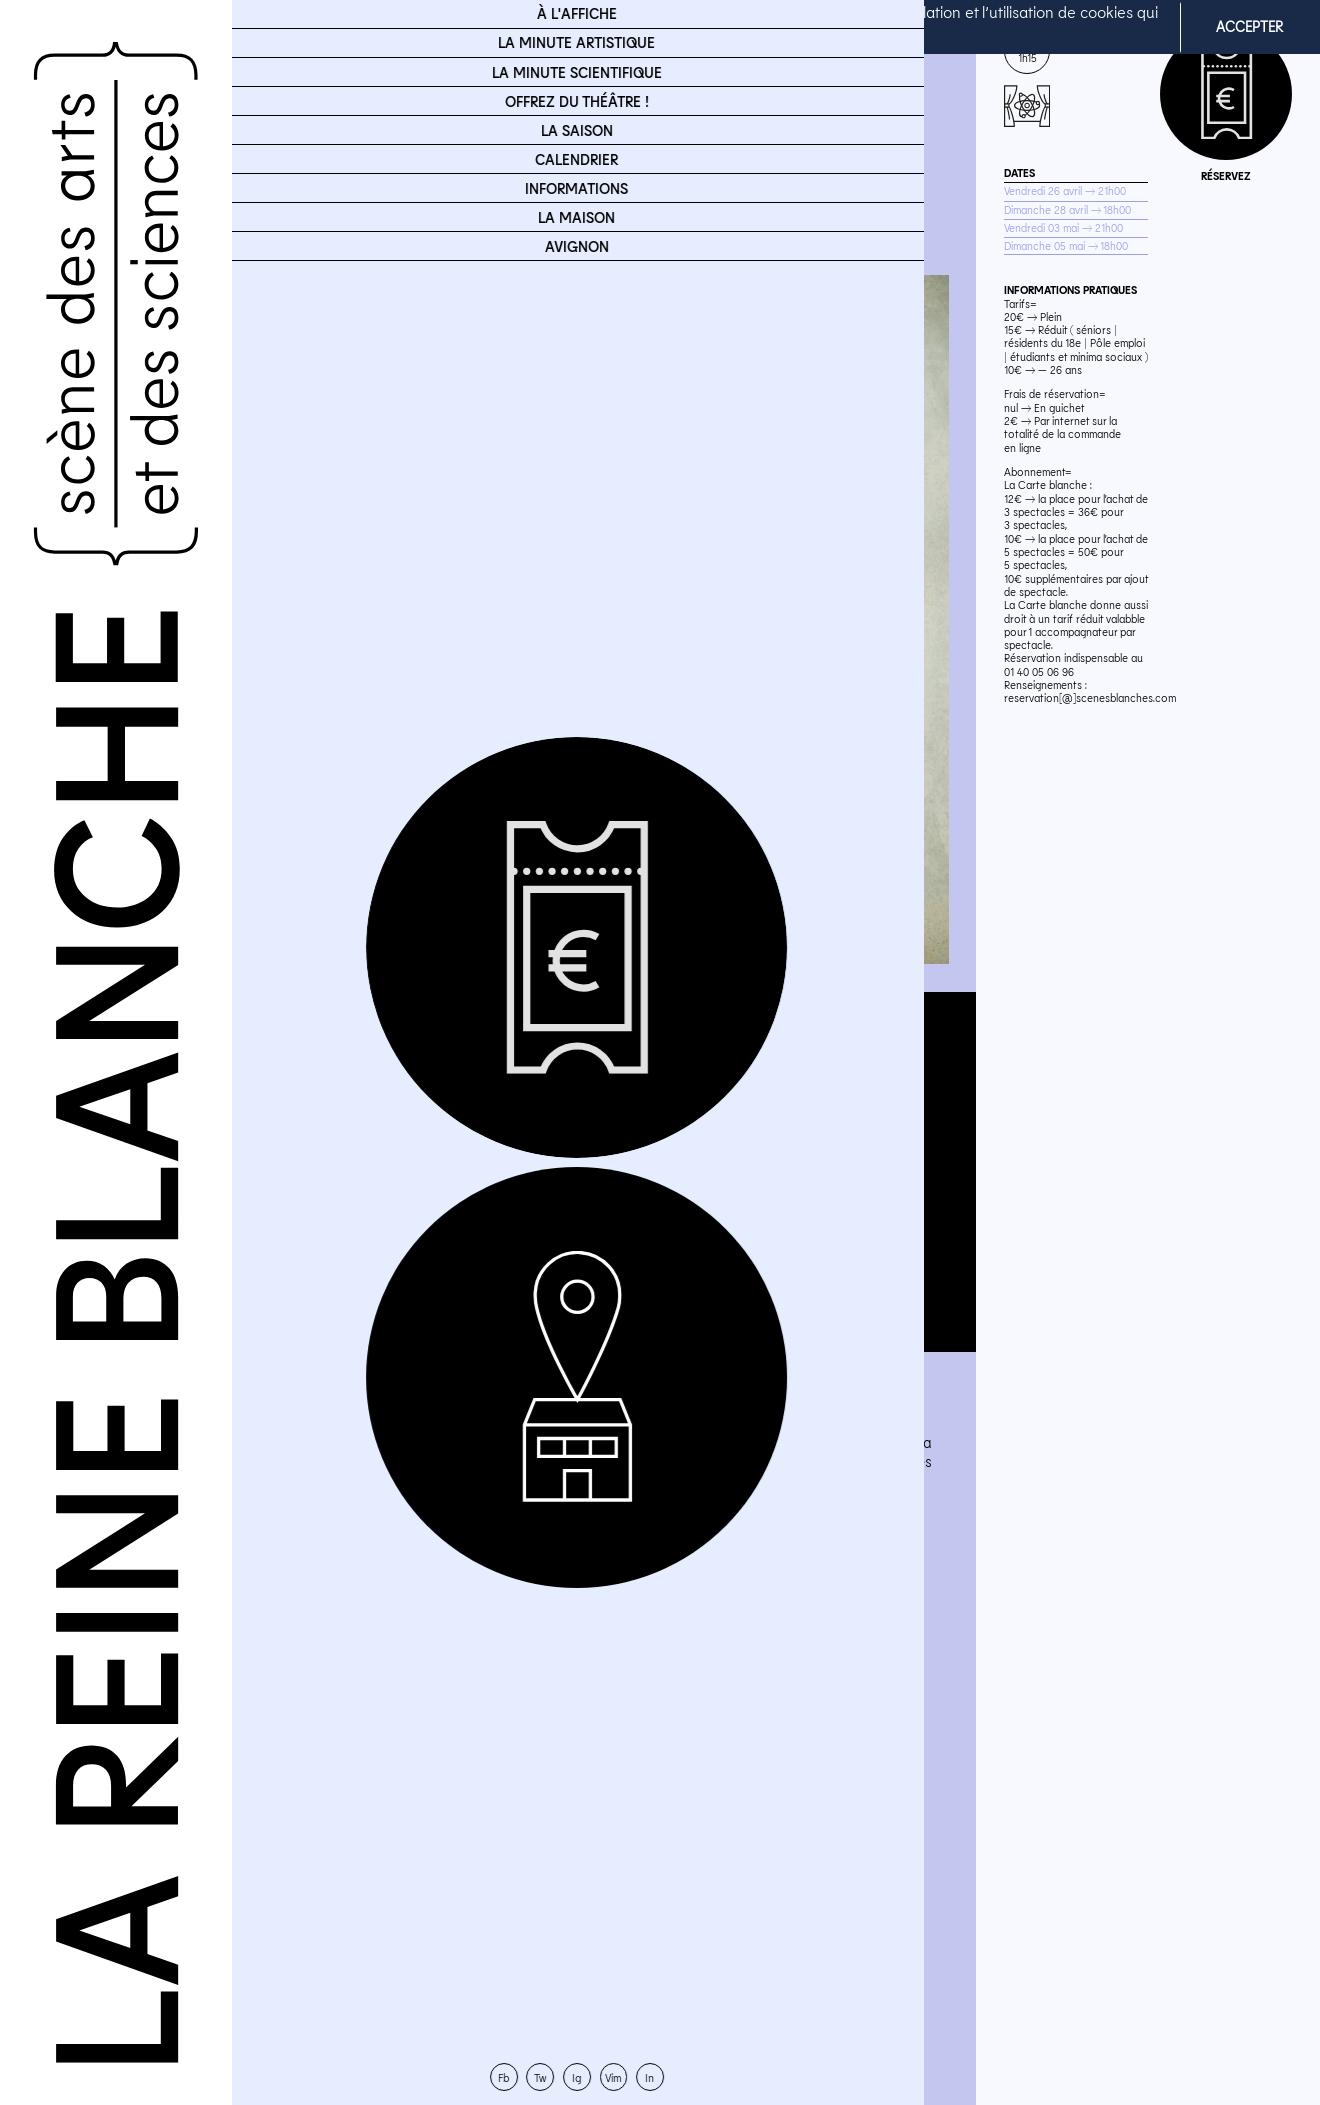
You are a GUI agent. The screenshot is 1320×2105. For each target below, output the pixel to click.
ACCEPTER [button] (1249, 26)
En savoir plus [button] (750, 38)
